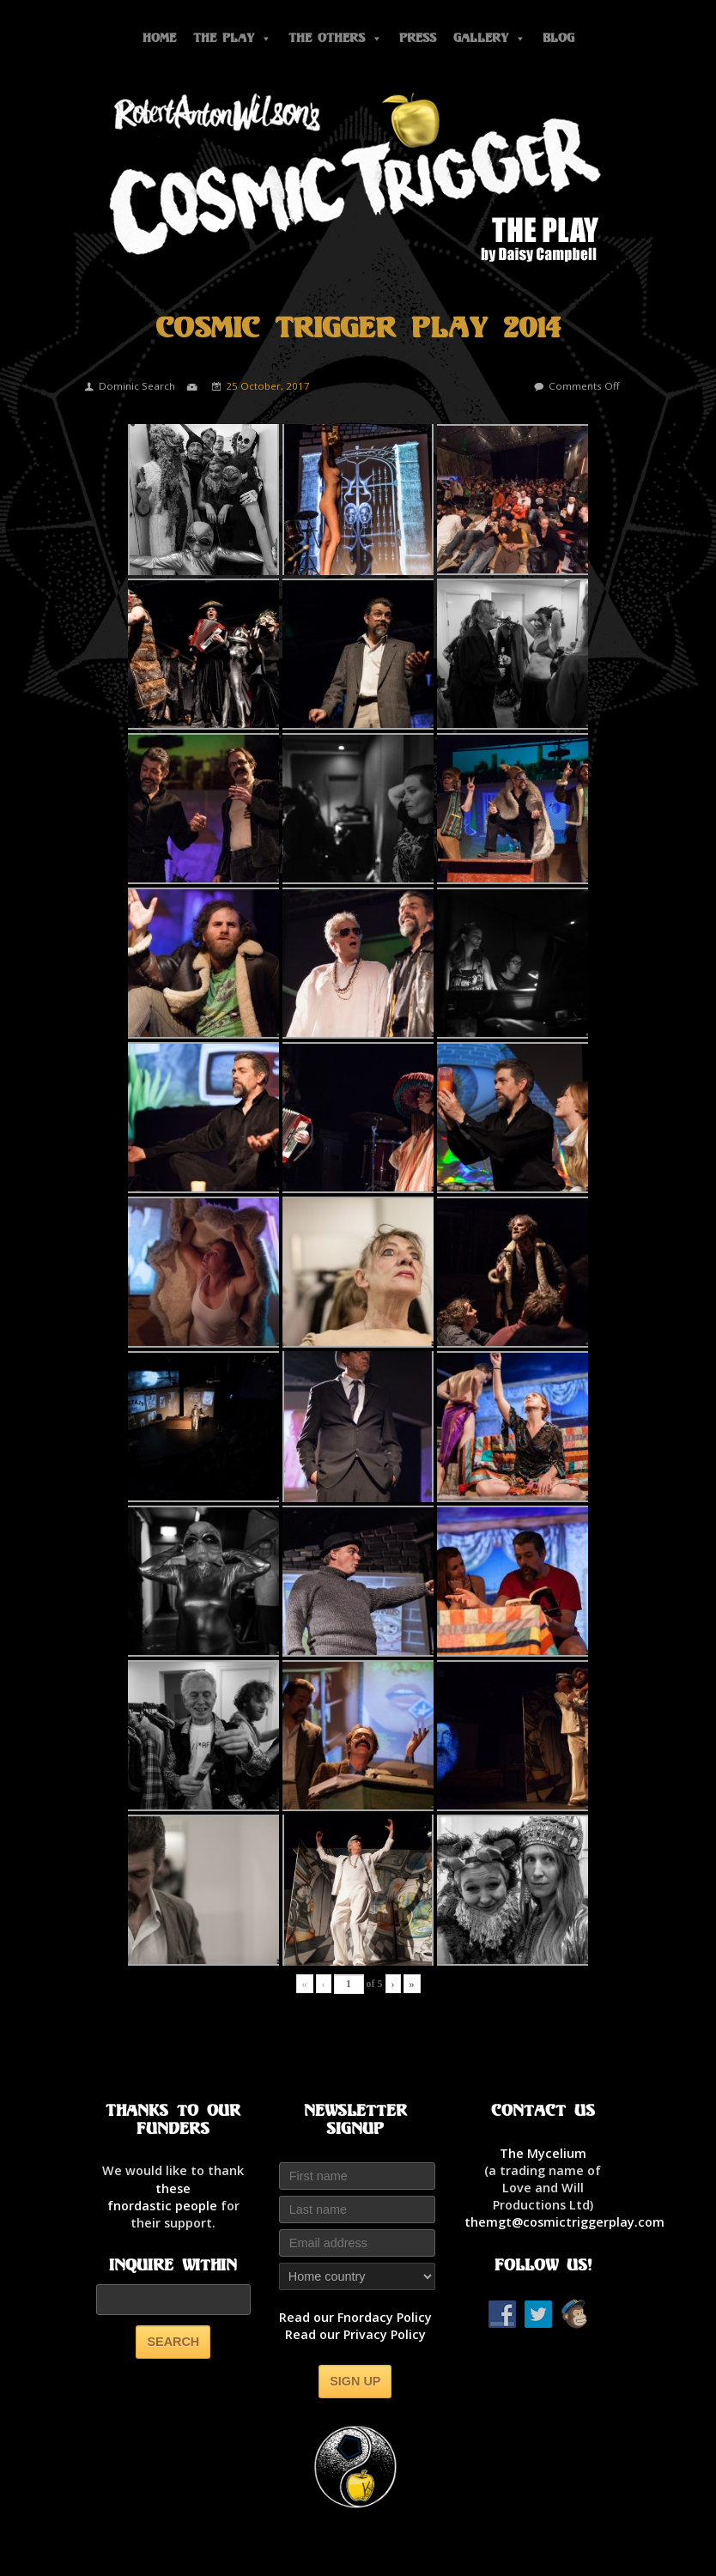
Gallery (489, 38)
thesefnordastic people (162, 2197)
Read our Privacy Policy (355, 2334)
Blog (558, 38)
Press (417, 38)
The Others (335, 38)
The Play (232, 38)
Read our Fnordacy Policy (355, 2317)
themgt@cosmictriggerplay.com (564, 2222)
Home (159, 38)
